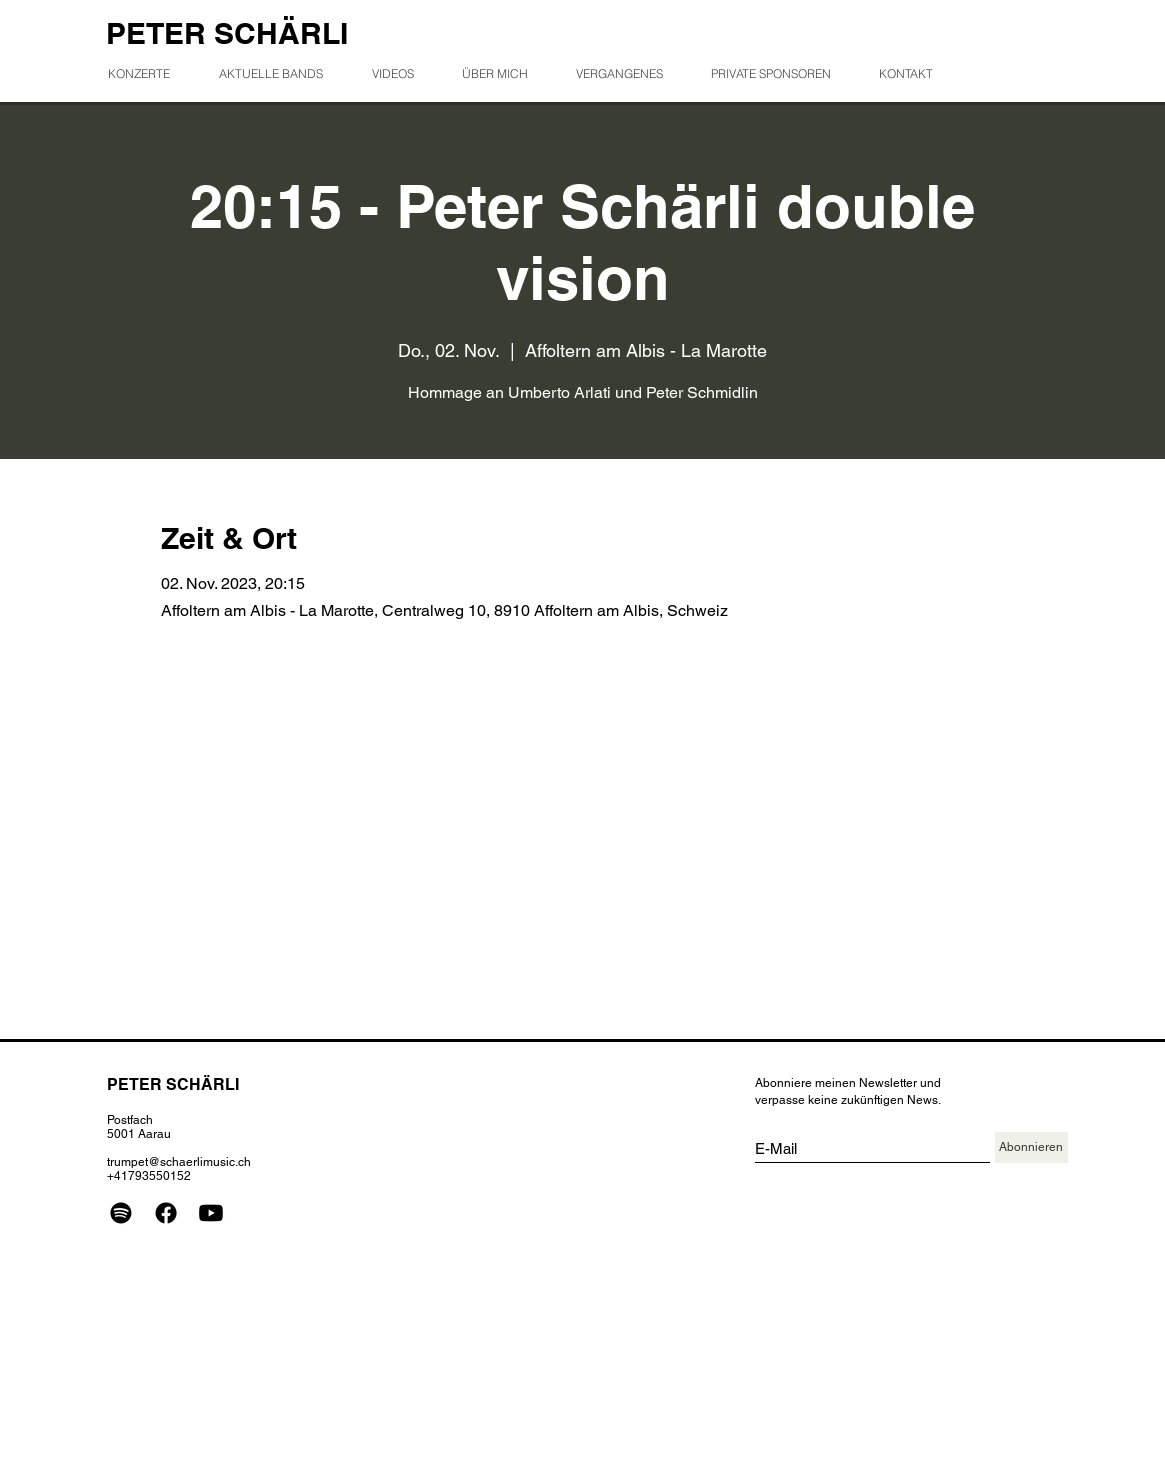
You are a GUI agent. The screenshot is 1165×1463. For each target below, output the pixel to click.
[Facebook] (166, 1213)
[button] (627, 73)
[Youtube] (211, 1213)
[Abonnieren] (1031, 1147)
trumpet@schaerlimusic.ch (179, 1162)
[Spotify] (121, 1213)
